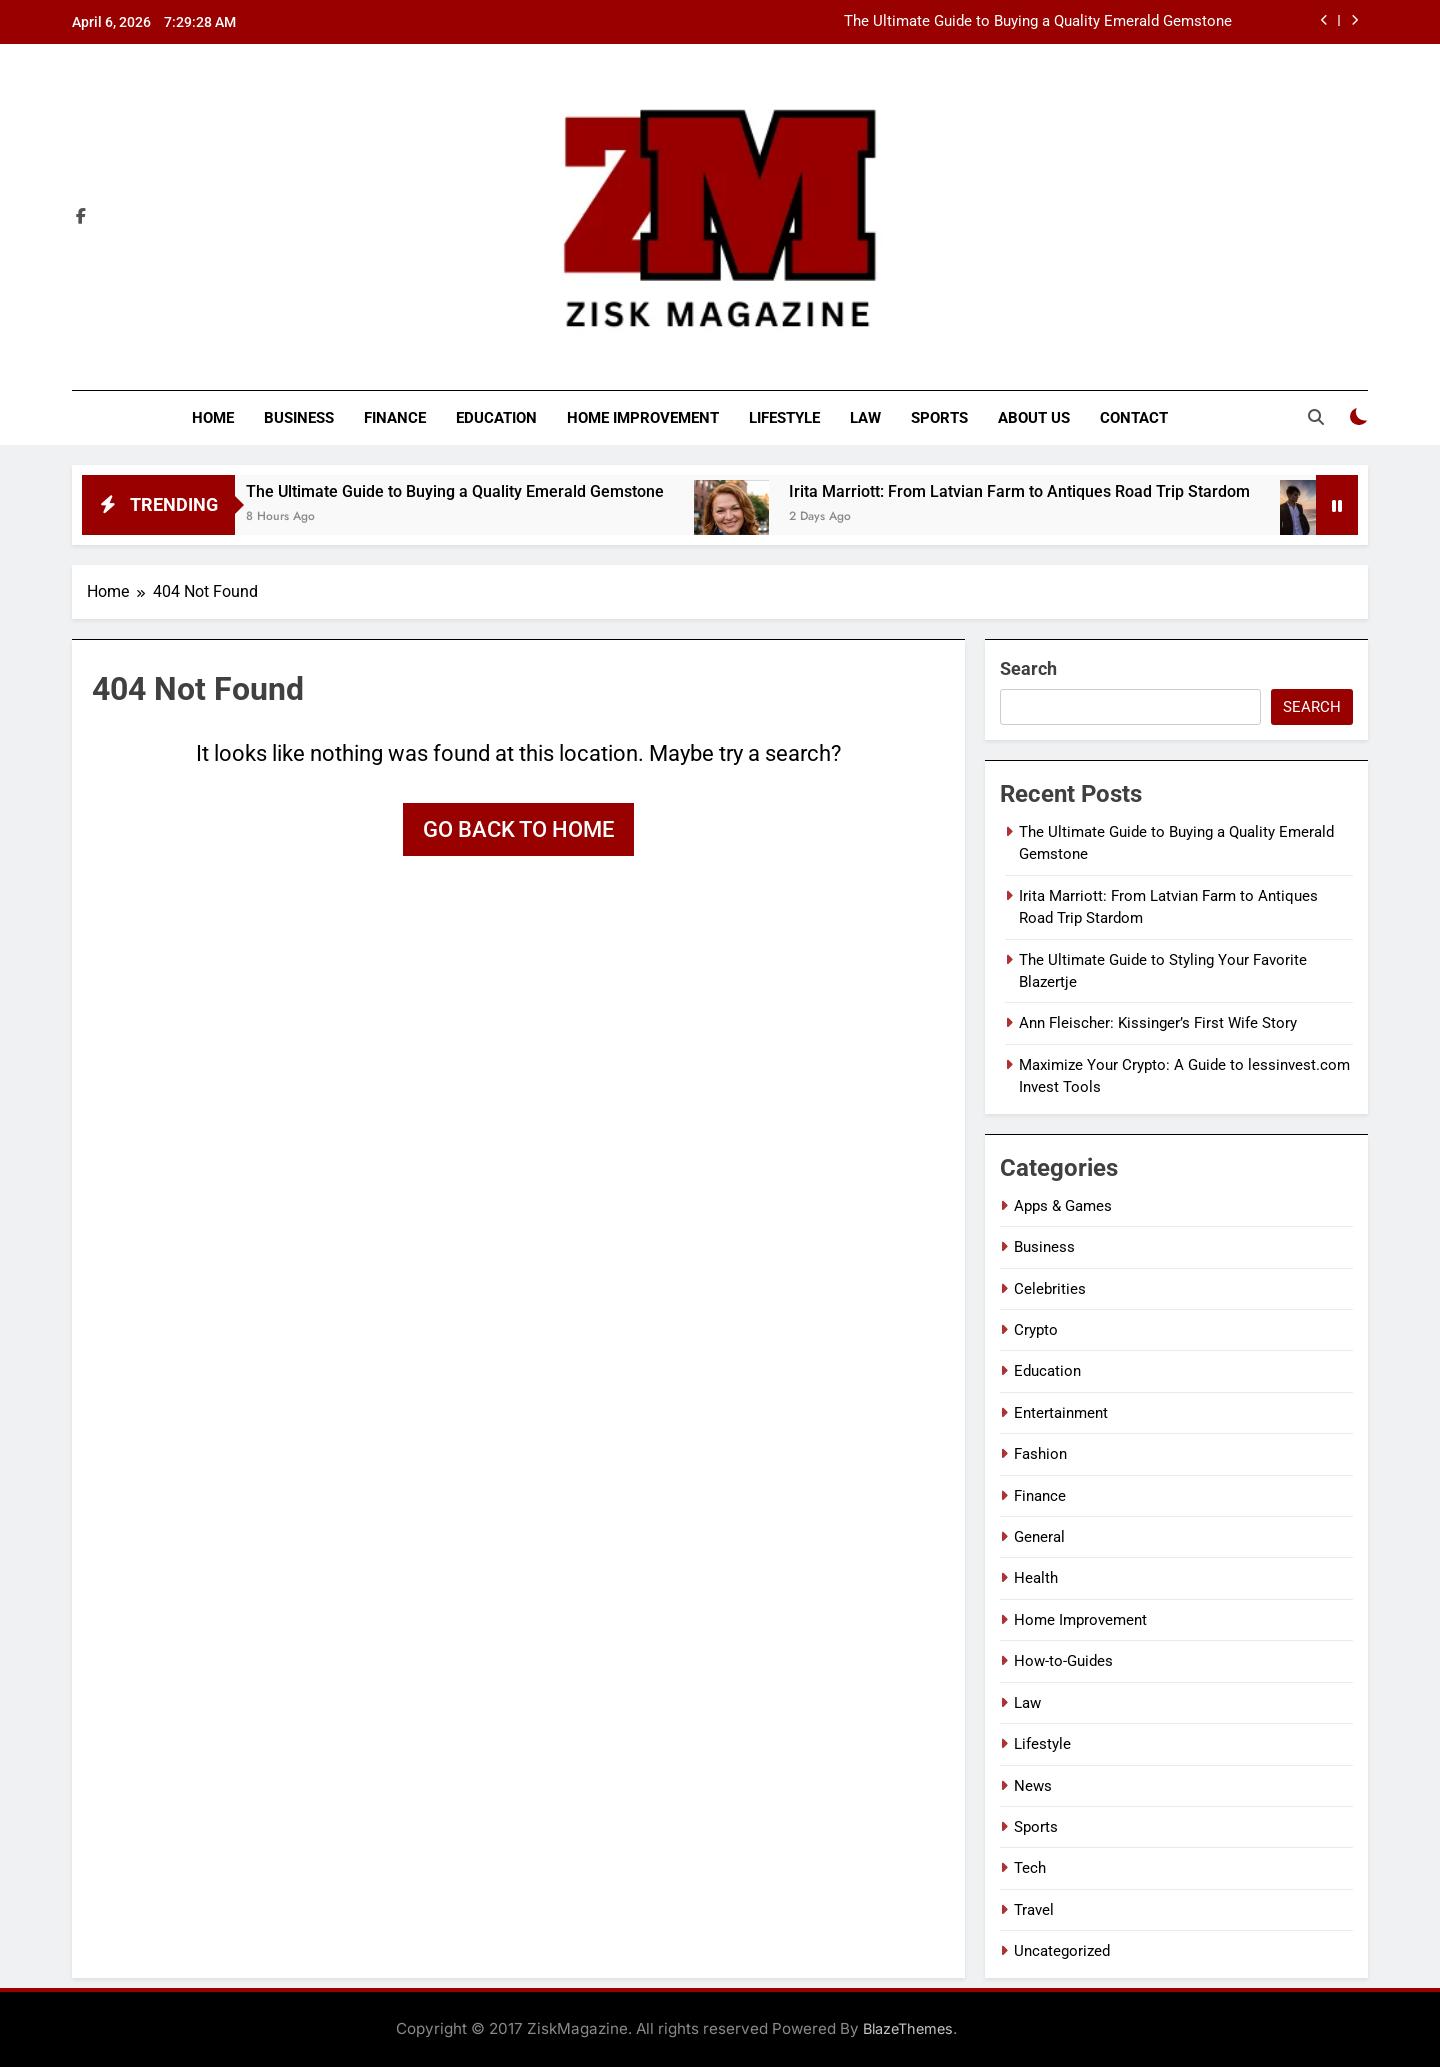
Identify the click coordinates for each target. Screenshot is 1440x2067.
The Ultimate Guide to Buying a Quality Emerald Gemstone (1038, 22)
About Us (1034, 418)
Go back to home (518, 829)
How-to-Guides (1063, 1661)
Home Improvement (643, 418)
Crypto (1036, 1330)
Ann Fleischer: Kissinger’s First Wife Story (1158, 1023)
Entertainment (1061, 1413)
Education (496, 418)
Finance (395, 418)
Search (1028, 668)
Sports (939, 418)
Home (213, 418)
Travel (1034, 1910)
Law (865, 418)
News (1033, 1786)
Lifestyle (784, 418)
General (1039, 1537)
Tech (1030, 1868)
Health (1036, 1578)
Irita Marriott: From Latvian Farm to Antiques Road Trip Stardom (1051, 491)
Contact (1134, 418)
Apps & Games (1063, 1206)
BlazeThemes (908, 2028)
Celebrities (1050, 1289)
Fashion (1040, 1454)
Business (299, 418)
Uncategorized (1062, 1951)
